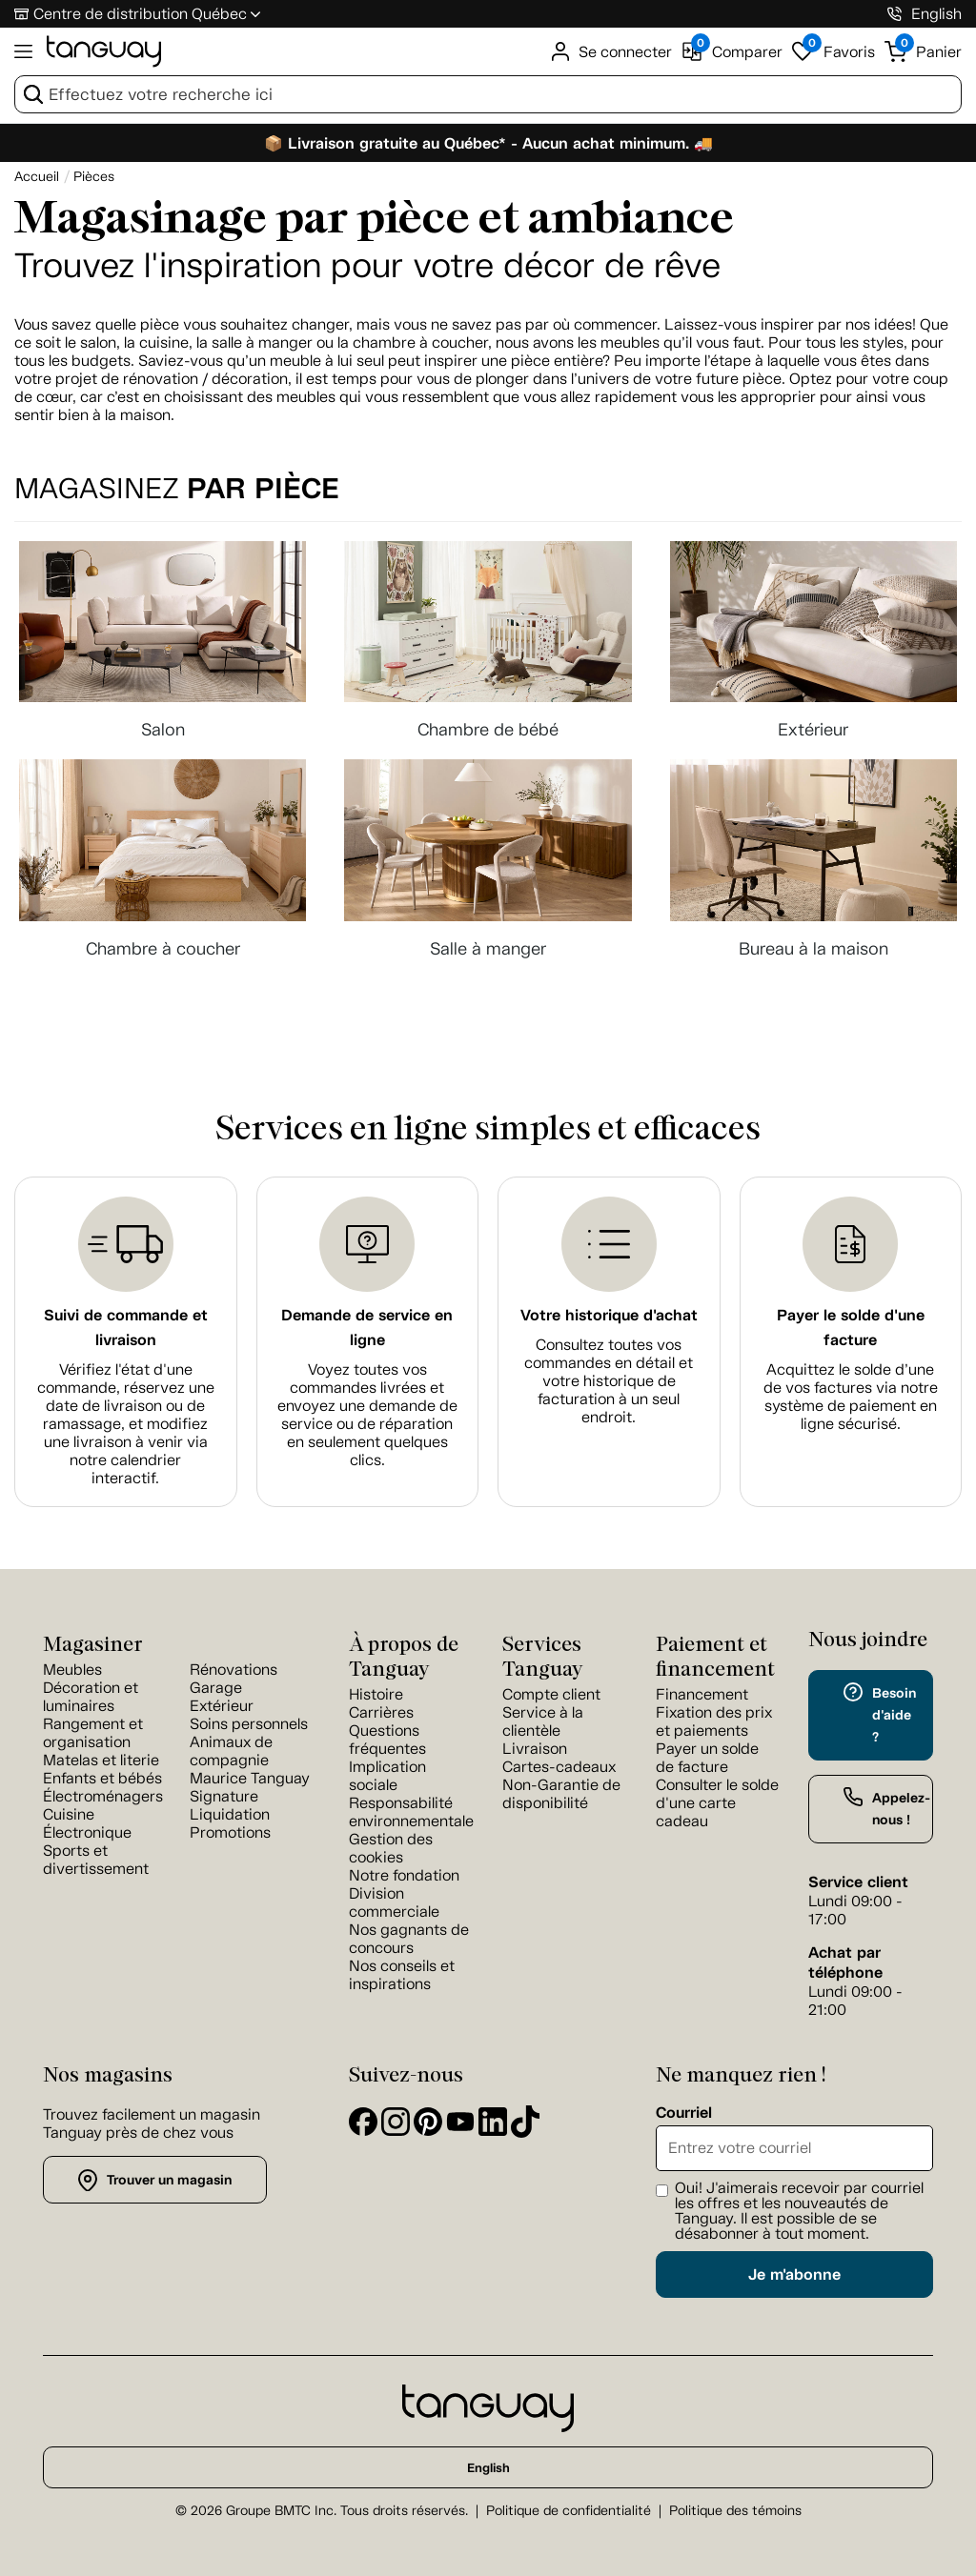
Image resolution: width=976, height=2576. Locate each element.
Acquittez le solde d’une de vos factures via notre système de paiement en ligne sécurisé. (850, 1396)
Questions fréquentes (387, 1739)
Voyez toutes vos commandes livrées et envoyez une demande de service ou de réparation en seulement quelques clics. (367, 1414)
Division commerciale (394, 1902)
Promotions (230, 1832)
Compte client (551, 1694)
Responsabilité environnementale (411, 1812)
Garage (216, 1688)
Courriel (684, 2113)
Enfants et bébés (102, 1778)
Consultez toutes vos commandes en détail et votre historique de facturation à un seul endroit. (608, 1381)
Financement (702, 1694)
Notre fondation (404, 1875)
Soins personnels (249, 1724)
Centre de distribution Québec (140, 14)
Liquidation (230, 1814)
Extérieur (222, 1706)
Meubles (72, 1669)
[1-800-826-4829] (894, 14)
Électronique (87, 1832)
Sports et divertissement (96, 1859)
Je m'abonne (794, 2274)
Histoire (376, 1694)
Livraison (534, 1749)
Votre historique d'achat (609, 1315)
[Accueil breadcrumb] (36, 177)
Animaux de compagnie (231, 1751)
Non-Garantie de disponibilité (561, 1794)
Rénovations (233, 1669)
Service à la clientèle (542, 1721)
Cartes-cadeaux (559, 1767)
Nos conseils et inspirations (402, 1975)
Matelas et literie (101, 1760)
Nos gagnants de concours (409, 1939)
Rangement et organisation (93, 1733)
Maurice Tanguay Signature (250, 1787)
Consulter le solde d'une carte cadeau (717, 1803)
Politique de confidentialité (568, 2511)
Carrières (381, 1712)
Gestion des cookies (391, 1848)
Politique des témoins (735, 2511)
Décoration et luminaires (90, 1697)
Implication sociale (387, 1776)
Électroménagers (103, 1796)
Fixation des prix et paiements (714, 1721)
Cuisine (68, 1814)
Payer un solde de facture (707, 1758)
